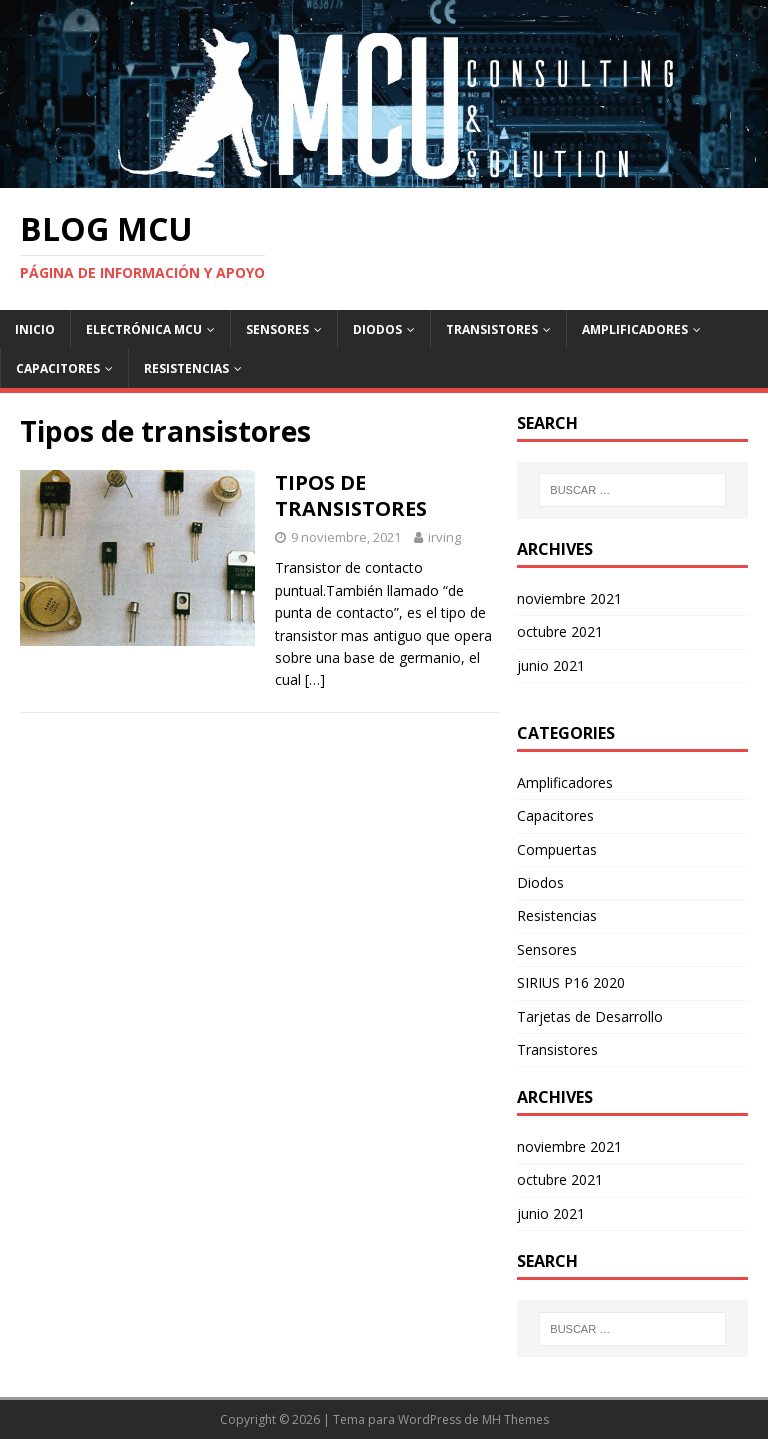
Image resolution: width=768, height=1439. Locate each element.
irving (444, 537)
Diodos (377, 329)
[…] (315, 679)
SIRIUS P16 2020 (571, 982)
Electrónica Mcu (144, 329)
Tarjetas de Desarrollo (590, 1016)
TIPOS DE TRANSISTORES (351, 495)
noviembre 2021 (569, 598)
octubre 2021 (560, 631)
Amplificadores (635, 329)
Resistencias (186, 368)
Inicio (35, 329)
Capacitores (58, 368)
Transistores (492, 329)
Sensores (277, 329)
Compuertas (557, 849)
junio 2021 (551, 665)
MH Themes (515, 1419)
